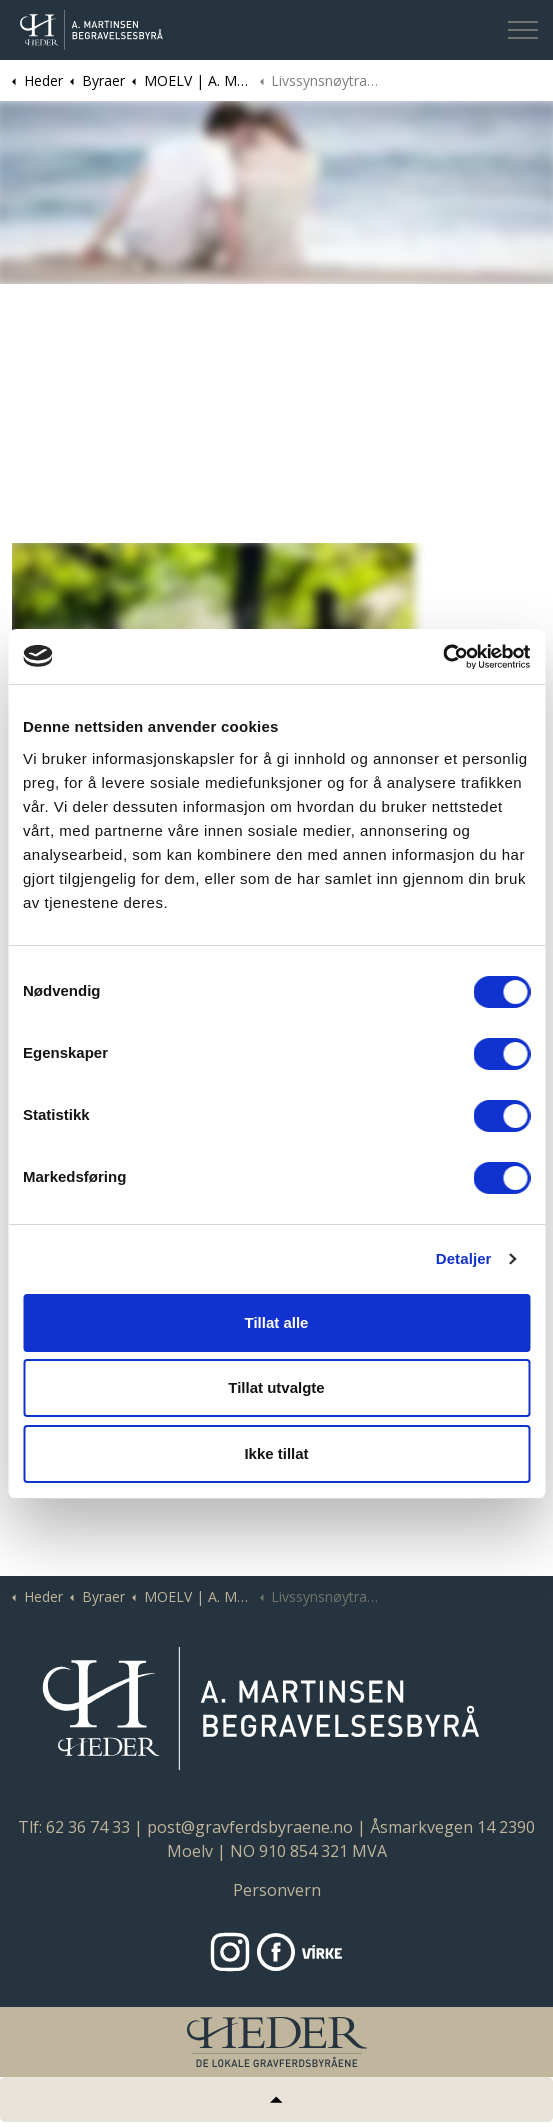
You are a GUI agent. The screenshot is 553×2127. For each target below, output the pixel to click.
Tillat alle (277, 1322)
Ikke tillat (276, 1453)
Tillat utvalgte (276, 1387)
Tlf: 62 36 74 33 (74, 1827)
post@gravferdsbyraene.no (250, 1827)
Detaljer (464, 1258)
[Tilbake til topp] (276, 2099)
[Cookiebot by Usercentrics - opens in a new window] (442, 657)
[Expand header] (523, 30)
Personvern (277, 1890)
